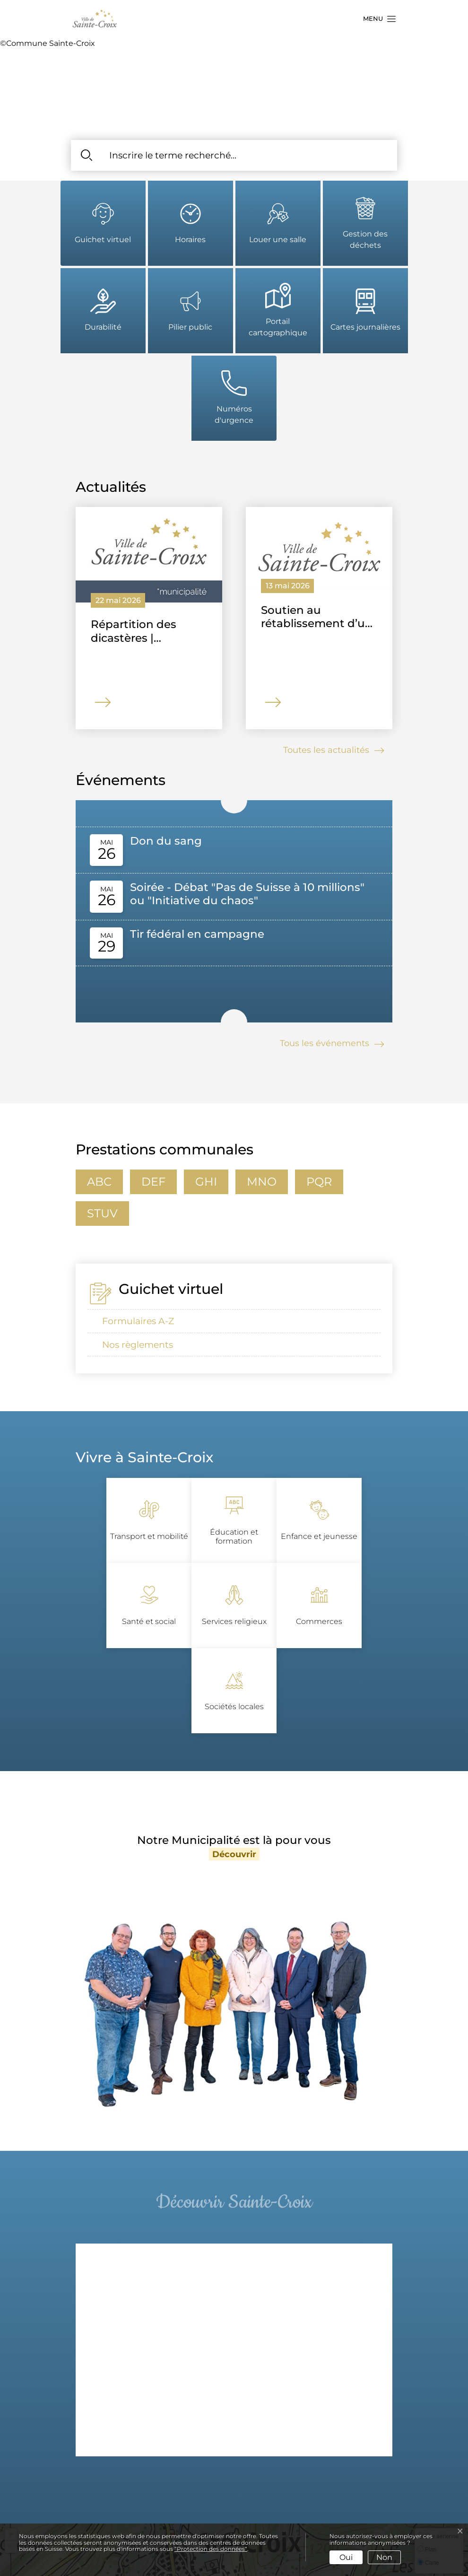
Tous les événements (333, 1044)
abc (99, 1181)
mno (262, 1181)
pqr (319, 1181)
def (153, 1181)
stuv (102, 1213)
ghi (206, 1181)
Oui (346, 2557)
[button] (377, 19)
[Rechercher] (86, 155)
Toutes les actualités (335, 750)
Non (384, 2557)
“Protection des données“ (210, 2548)
